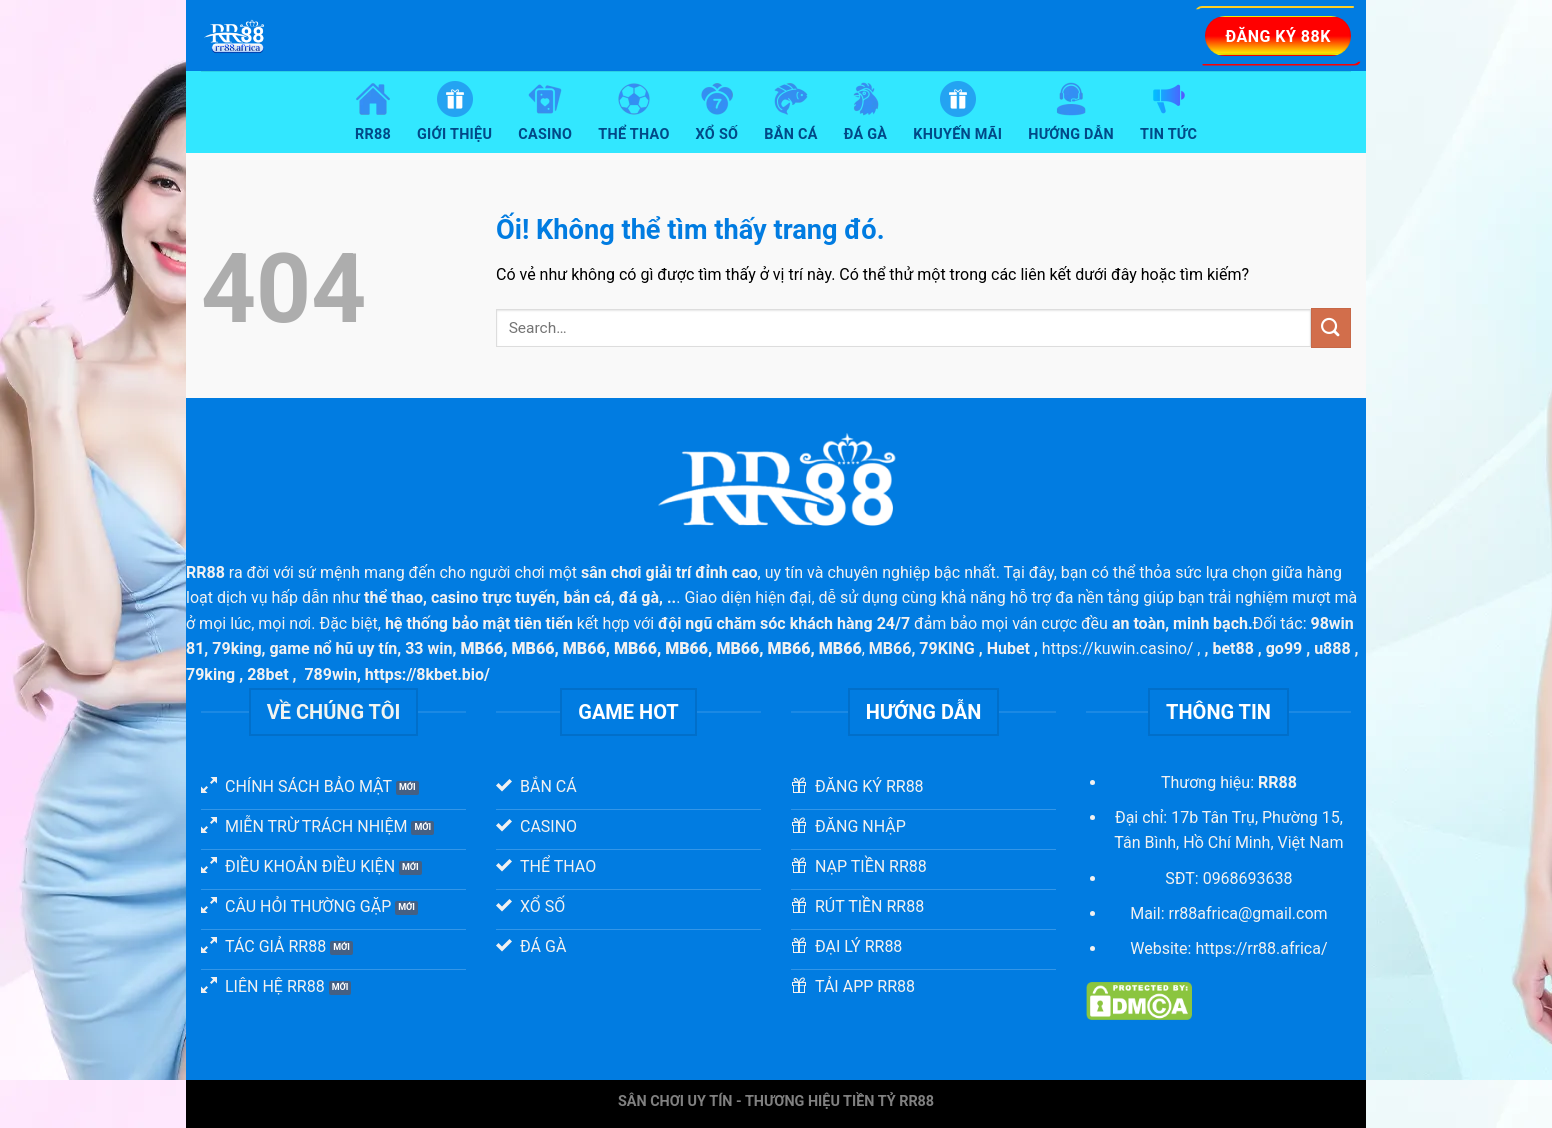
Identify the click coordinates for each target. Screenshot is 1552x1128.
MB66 (890, 648)
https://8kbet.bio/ (427, 674)
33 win (428, 648)
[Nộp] (1331, 327)
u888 (1332, 648)
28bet (267, 674)
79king (236, 648)
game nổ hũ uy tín (333, 648)
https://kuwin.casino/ (1118, 648)
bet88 (1232, 648)
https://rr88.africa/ (1261, 948)
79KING (946, 648)
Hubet (1008, 648)
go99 (1284, 648)
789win (330, 674)
